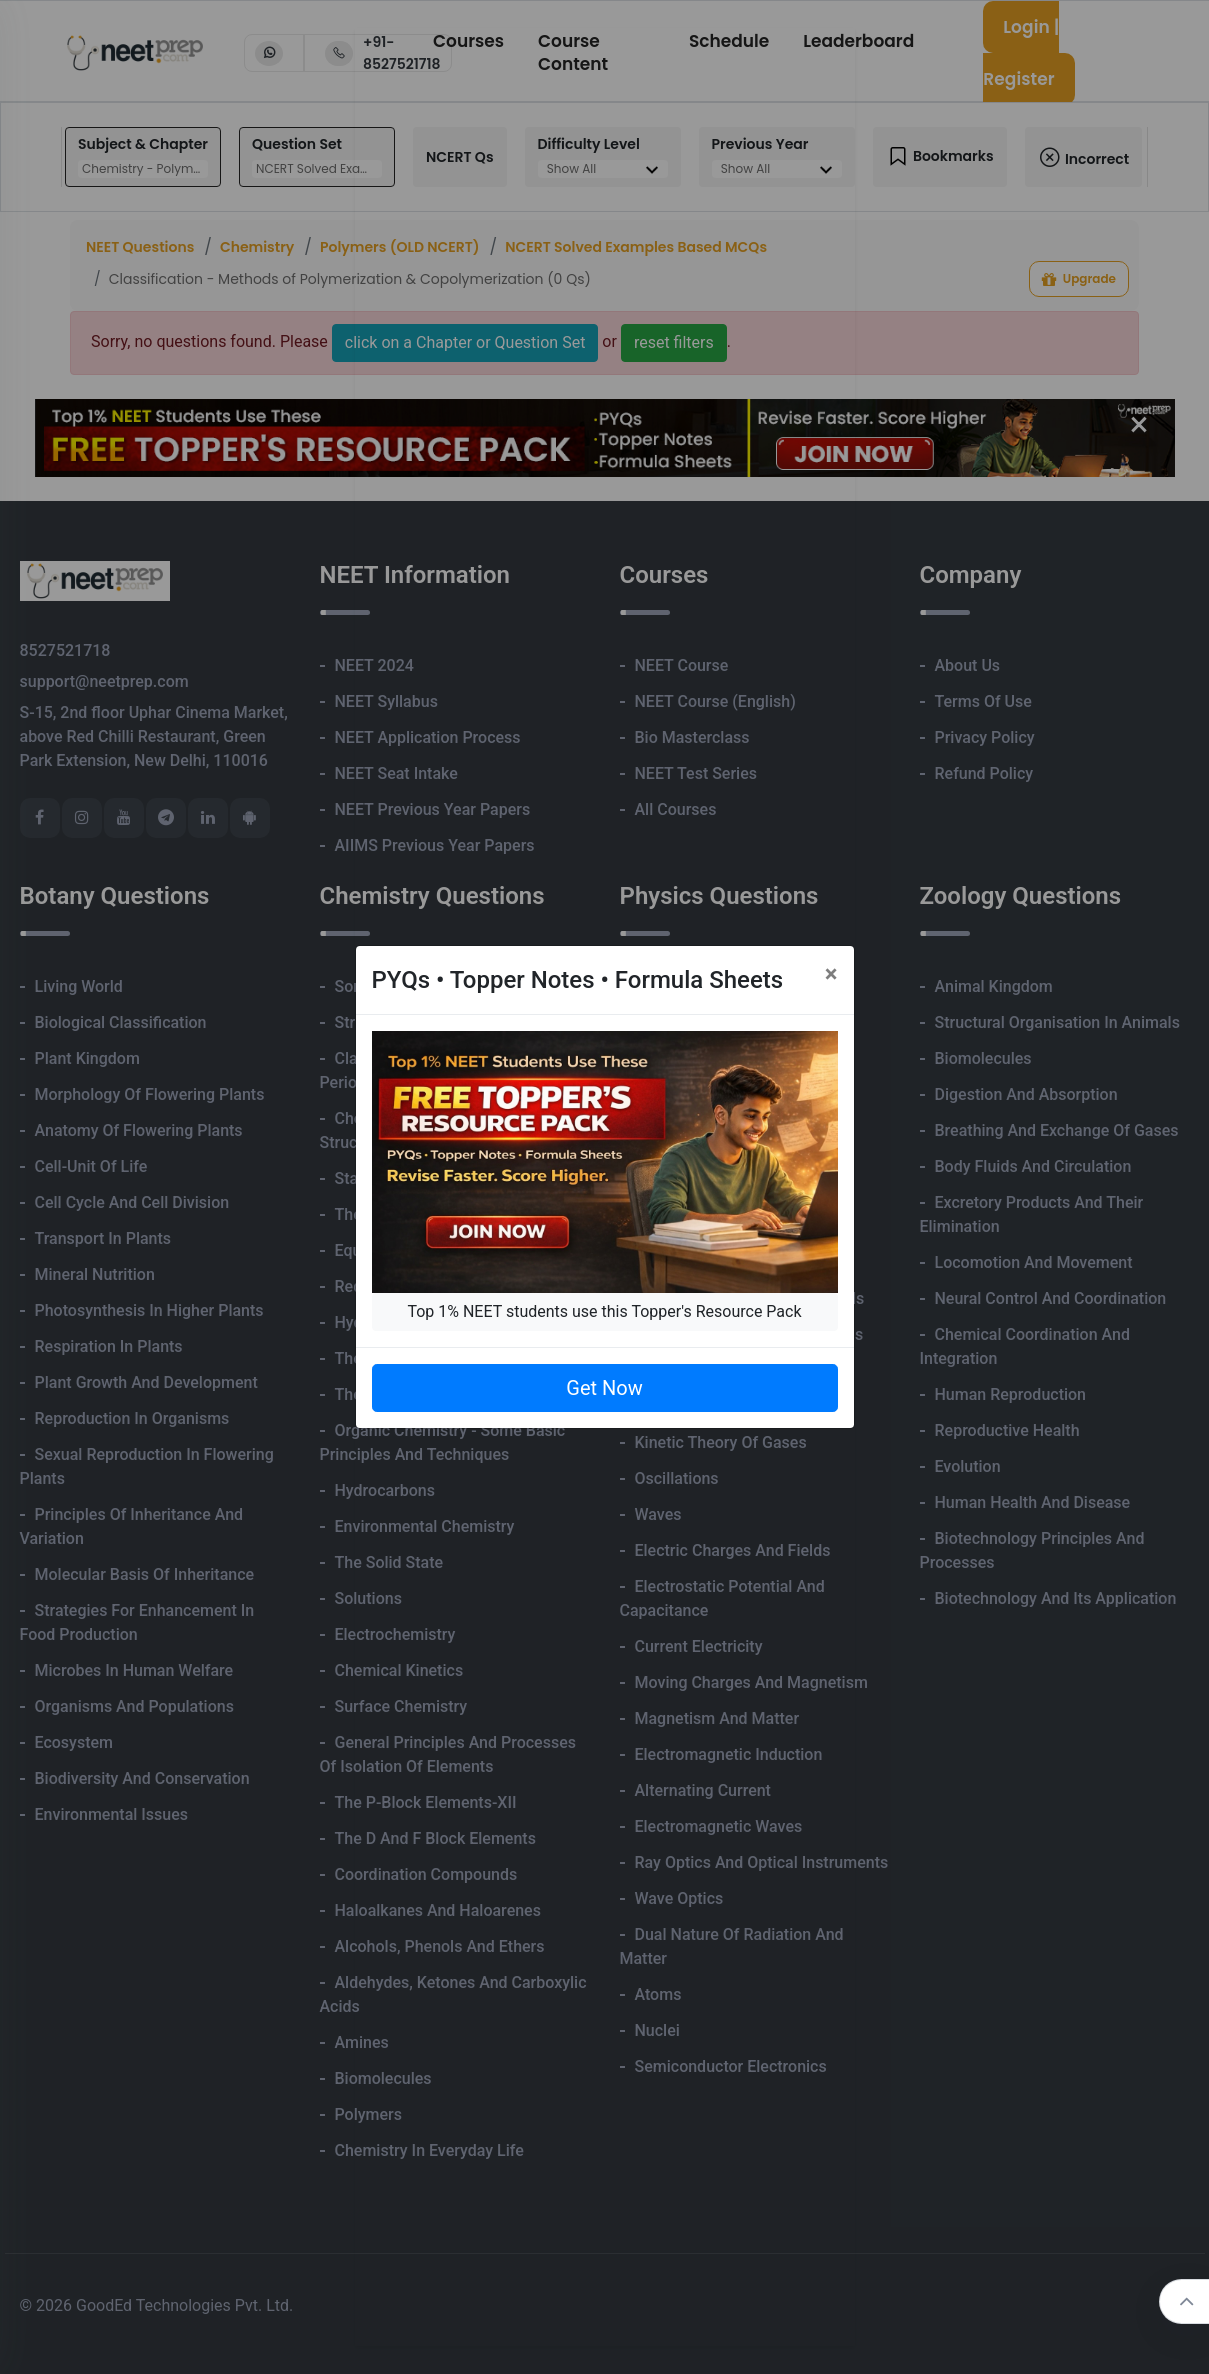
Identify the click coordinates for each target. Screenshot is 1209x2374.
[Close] (831, 974)
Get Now (604, 1388)
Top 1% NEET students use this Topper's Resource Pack (604, 1311)
